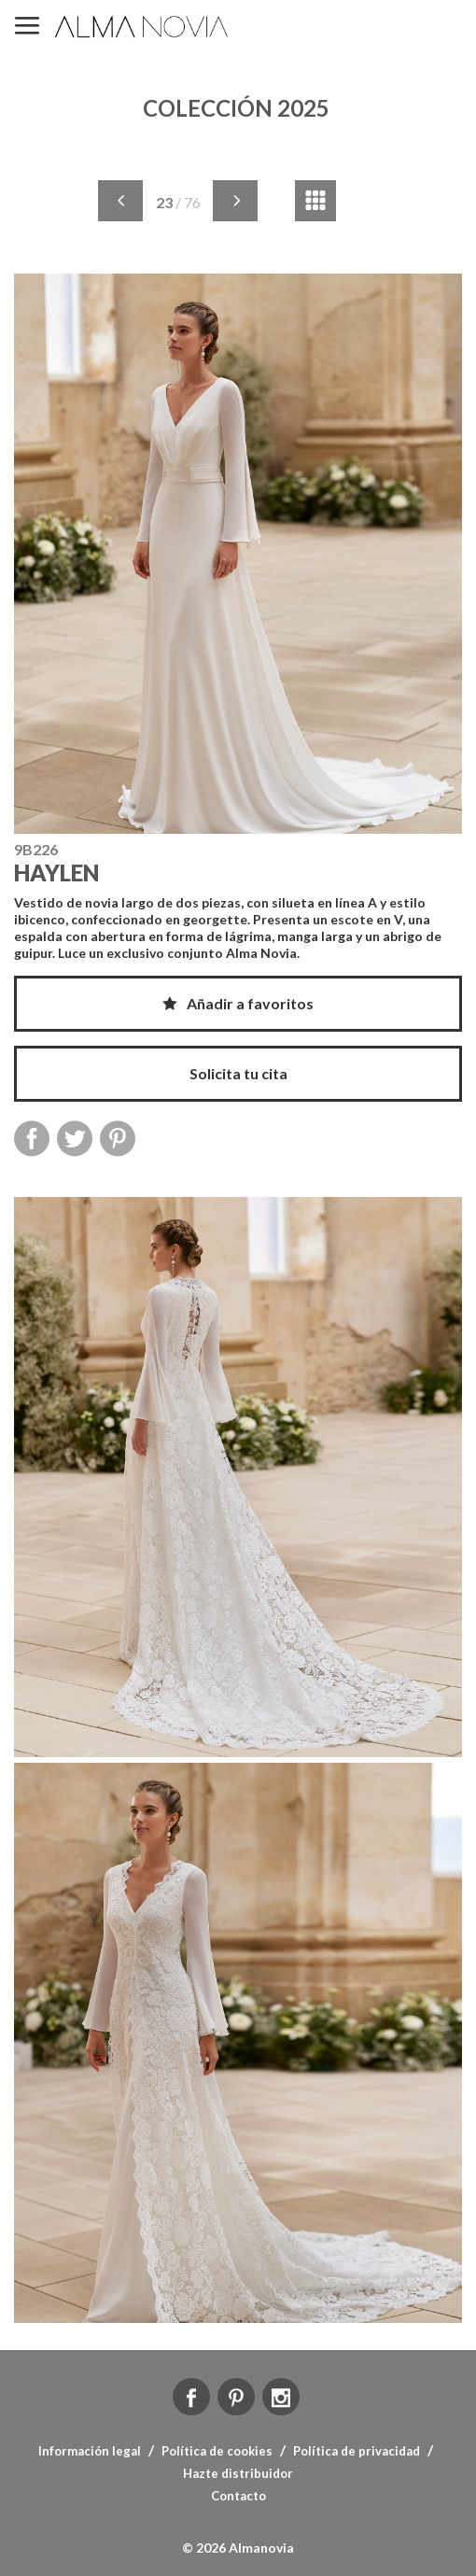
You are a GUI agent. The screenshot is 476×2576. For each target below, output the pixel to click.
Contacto (238, 2495)
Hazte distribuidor (238, 2473)
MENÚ (27, 27)
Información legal (89, 2450)
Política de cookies (217, 2450)
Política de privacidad (356, 2450)
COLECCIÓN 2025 (236, 107)
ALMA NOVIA (142, 26)
